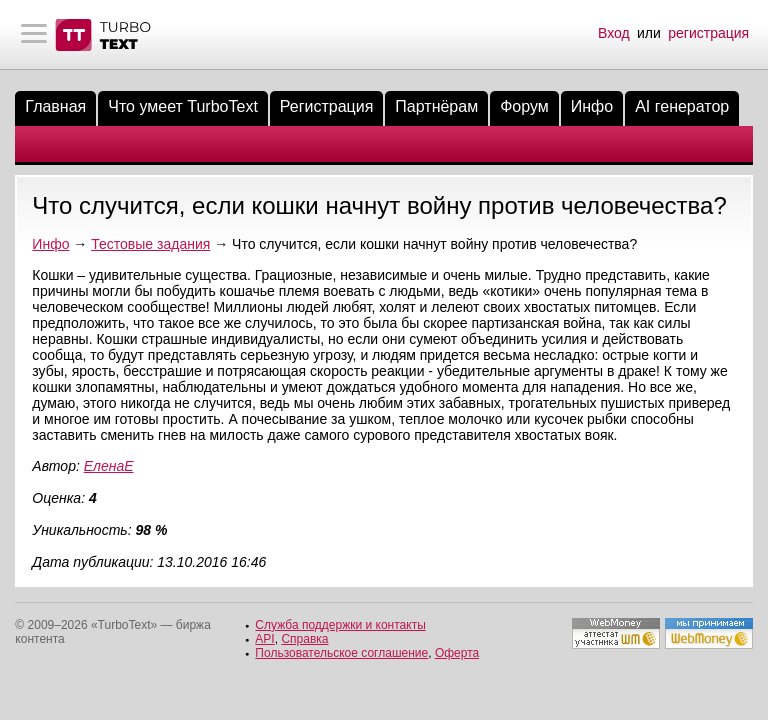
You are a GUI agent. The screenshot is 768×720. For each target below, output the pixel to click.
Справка (304, 639)
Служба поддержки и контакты (340, 625)
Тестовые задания (150, 244)
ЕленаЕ (109, 466)
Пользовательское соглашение (341, 653)
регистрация (708, 33)
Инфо (592, 106)
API (264, 639)
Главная (55, 106)
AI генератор (682, 106)
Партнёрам (436, 106)
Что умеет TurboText (183, 106)
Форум (524, 106)
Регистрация (327, 106)
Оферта (457, 653)
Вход (614, 33)
